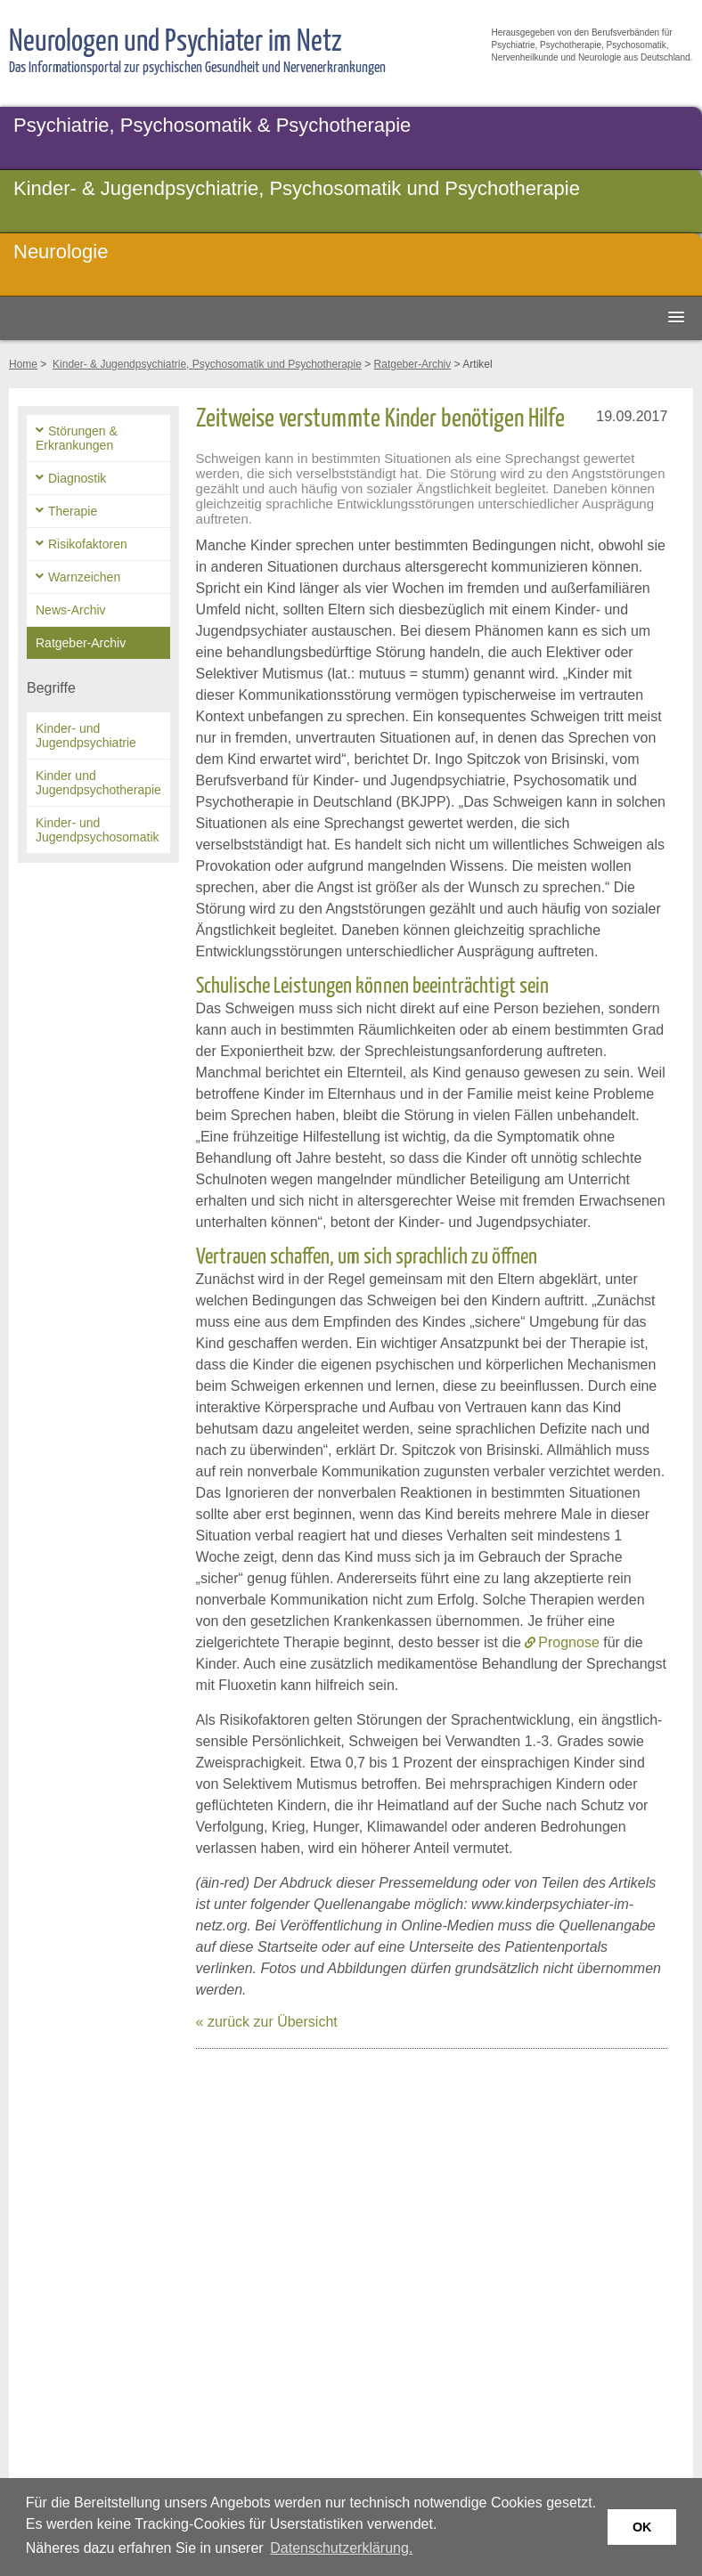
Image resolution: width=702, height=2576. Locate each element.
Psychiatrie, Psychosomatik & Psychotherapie (212, 125)
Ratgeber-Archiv (413, 364)
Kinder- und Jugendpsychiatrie (86, 735)
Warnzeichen (84, 577)
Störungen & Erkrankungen (77, 438)
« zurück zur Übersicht (267, 2021)
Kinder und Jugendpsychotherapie (98, 782)
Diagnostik (77, 478)
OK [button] (642, 2527)
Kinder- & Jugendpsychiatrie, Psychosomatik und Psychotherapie (296, 188)
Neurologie (60, 251)
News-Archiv (71, 610)
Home (23, 364)
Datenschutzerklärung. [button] (341, 2548)
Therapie (72, 511)
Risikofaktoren (87, 544)
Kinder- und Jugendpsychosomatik (97, 830)
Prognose (569, 1642)
